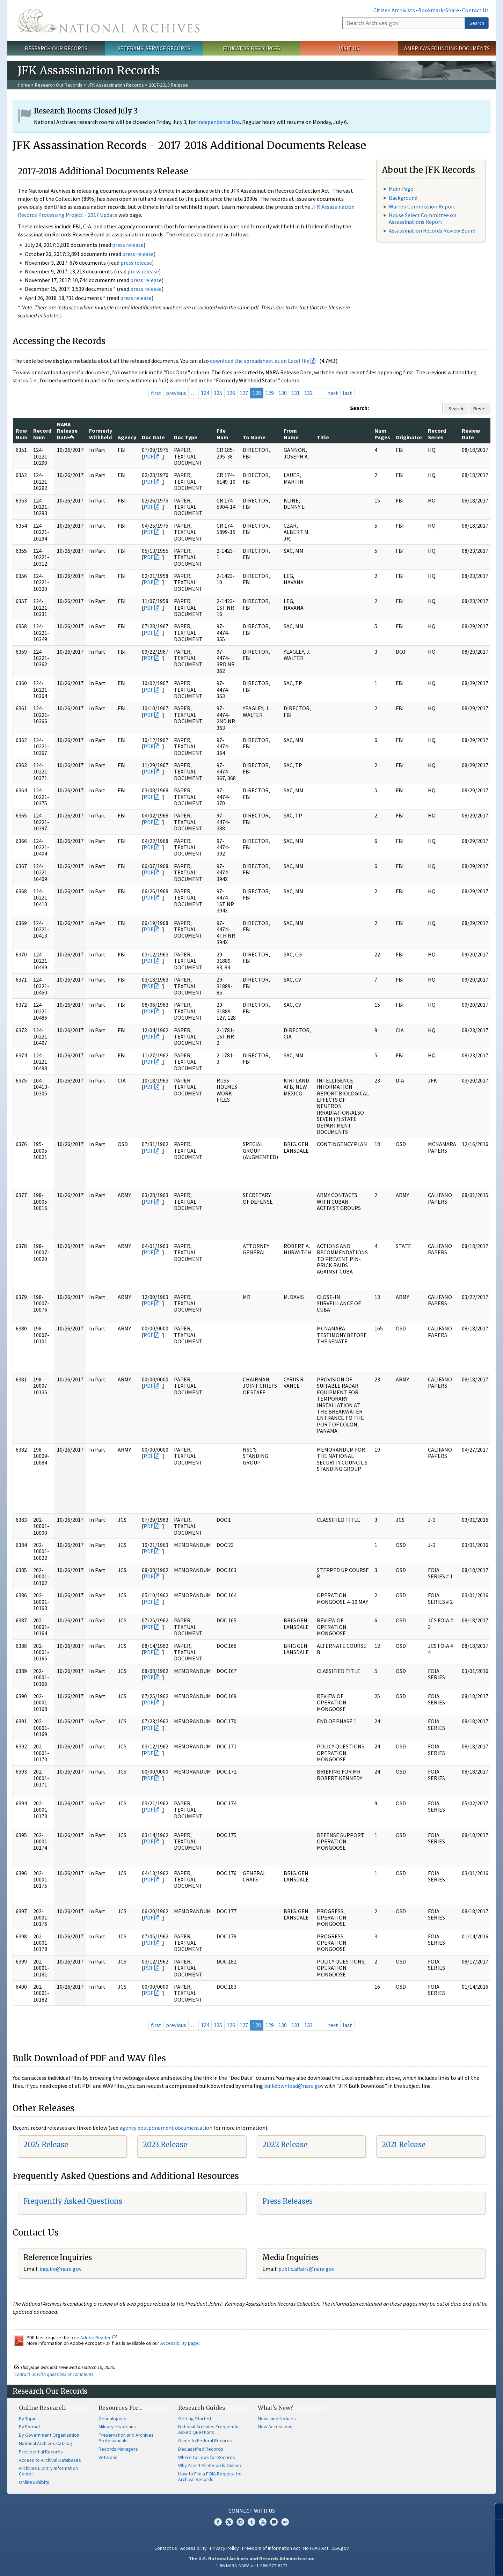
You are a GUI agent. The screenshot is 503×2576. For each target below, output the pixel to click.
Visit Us (349, 48)
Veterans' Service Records (153, 48)
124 (205, 392)
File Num (222, 433)
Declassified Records (200, 2449)
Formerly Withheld (100, 433)
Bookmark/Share (438, 10)
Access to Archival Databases (50, 2460)
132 (308, 392)
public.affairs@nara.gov (306, 2268)
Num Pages (382, 433)
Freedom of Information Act (271, 2548)
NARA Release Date (67, 431)
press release (128, 244)
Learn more (446, 2563)
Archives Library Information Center (48, 2471)
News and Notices (277, 2418)
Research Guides (201, 2407)
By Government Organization (49, 2435)
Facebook (218, 2522)
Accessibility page (179, 2343)
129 (269, 392)
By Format (29, 2426)
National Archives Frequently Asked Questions (208, 2429)
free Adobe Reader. (93, 2337)
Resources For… (121, 2407)
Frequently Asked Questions (72, 2201)
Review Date (471, 433)
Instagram (240, 2522)
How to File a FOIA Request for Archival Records (210, 2476)
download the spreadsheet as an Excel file (259, 360)
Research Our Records (56, 48)
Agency (127, 437)
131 (295, 392)
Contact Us (475, 10)
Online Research (42, 2407)
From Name (291, 433)
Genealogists (112, 2418)
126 (231, 392)
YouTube (262, 2522)
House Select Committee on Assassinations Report (422, 218)
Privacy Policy (224, 2548)
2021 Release (403, 2144)
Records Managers (118, 2449)
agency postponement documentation (165, 2127)
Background (403, 197)
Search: (359, 407)
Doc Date (153, 437)
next (332, 392)
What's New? (275, 2407)
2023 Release (165, 2144)
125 (218, 392)
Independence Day (218, 121)
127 (244, 392)
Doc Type (185, 437)
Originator (409, 437)
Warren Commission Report (422, 206)
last (347, 392)
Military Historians (117, 2426)
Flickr (285, 2522)
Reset (479, 408)
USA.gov (340, 2548)
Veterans (108, 2457)
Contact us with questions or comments (54, 2374)
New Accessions (275, 2426)
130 (282, 392)
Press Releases (287, 2201)
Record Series (437, 433)
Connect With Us (251, 2510)
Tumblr (251, 2522)
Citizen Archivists (394, 10)
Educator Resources (251, 48)
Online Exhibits (34, 2482)
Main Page (401, 188)
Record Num (42, 433)
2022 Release (284, 2144)
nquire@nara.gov (61, 2268)
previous (176, 392)
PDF (148, 456)
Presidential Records (41, 2452)
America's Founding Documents (447, 48)
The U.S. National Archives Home (108, 20)
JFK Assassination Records (115, 85)
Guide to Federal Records (205, 2440)
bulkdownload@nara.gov (293, 2085)
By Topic (27, 2418)
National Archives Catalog (45, 2443)
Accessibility (193, 2548)
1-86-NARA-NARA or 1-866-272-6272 (251, 2565)
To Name (254, 437)
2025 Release (45, 2144)
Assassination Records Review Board (432, 230)
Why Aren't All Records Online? (210, 2465)
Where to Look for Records (206, 2457)
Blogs (274, 2522)
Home (24, 85)
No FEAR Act (315, 2548)
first (156, 392)
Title (323, 437)
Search (476, 23)
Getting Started (194, 2418)
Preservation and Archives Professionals (126, 2438)
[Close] (494, 2511)
